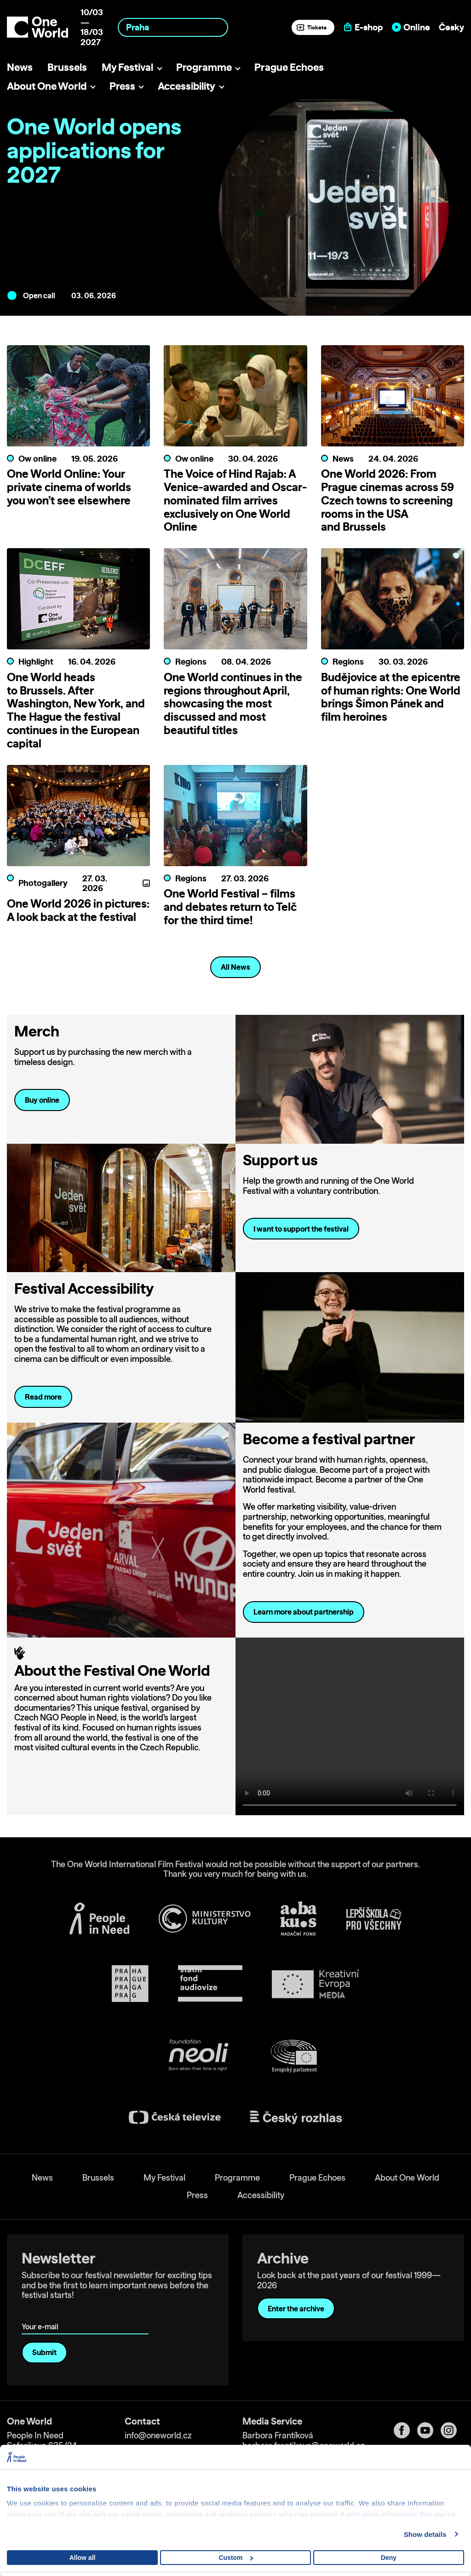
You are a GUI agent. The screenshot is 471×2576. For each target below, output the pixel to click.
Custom (235, 2557)
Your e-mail (42, 2313)
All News (235, 967)
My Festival (127, 67)
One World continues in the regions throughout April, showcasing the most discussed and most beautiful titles (233, 703)
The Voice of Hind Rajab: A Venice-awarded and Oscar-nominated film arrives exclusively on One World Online (235, 500)
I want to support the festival (301, 1229)
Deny (388, 2557)
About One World (46, 86)
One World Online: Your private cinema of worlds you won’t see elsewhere (69, 487)
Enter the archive (296, 2308)
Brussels (67, 67)
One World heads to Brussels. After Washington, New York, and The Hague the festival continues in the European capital (76, 710)
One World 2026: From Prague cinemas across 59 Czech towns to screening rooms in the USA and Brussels (387, 500)
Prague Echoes (289, 67)
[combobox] (173, 27)
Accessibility (186, 86)
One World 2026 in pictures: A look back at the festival (78, 910)
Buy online (42, 1100)
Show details (425, 2534)
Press (122, 86)
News (20, 67)
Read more (43, 1397)
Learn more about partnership (303, 1612)
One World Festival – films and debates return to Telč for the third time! (230, 906)
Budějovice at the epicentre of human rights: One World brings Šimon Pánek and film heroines (390, 697)
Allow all (82, 2557)
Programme (204, 67)
